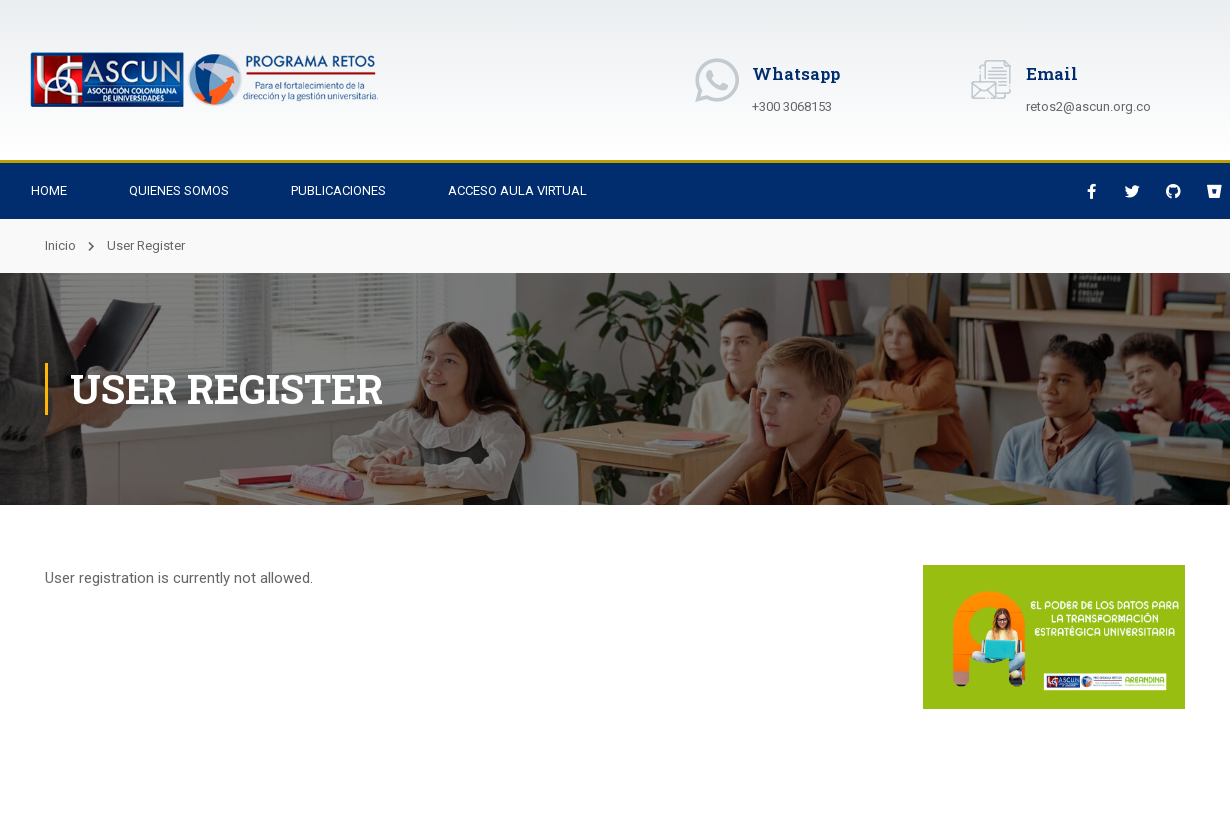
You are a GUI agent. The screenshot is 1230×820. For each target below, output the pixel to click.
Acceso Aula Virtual (517, 190)
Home (49, 190)
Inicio (60, 245)
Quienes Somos (179, 190)
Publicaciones (338, 190)
